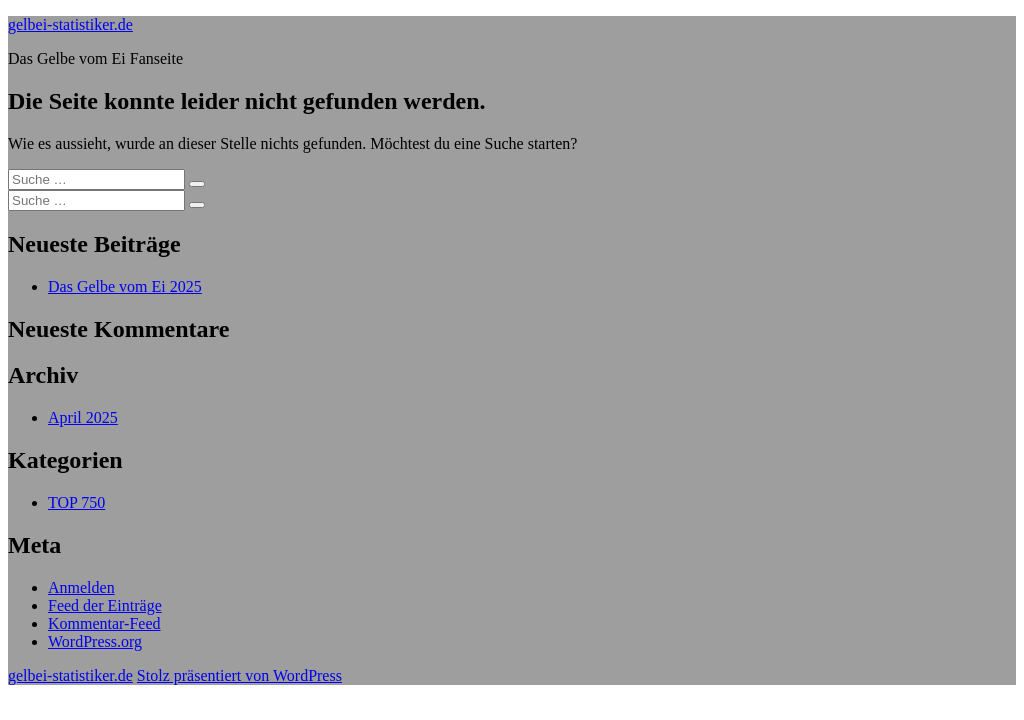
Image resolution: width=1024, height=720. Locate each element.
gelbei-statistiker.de (70, 24)
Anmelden (81, 587)
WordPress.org (95, 641)
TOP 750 (76, 502)
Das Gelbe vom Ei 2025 (125, 286)
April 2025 (83, 417)
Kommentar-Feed (104, 623)
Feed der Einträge (105, 605)
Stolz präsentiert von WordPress (239, 675)
